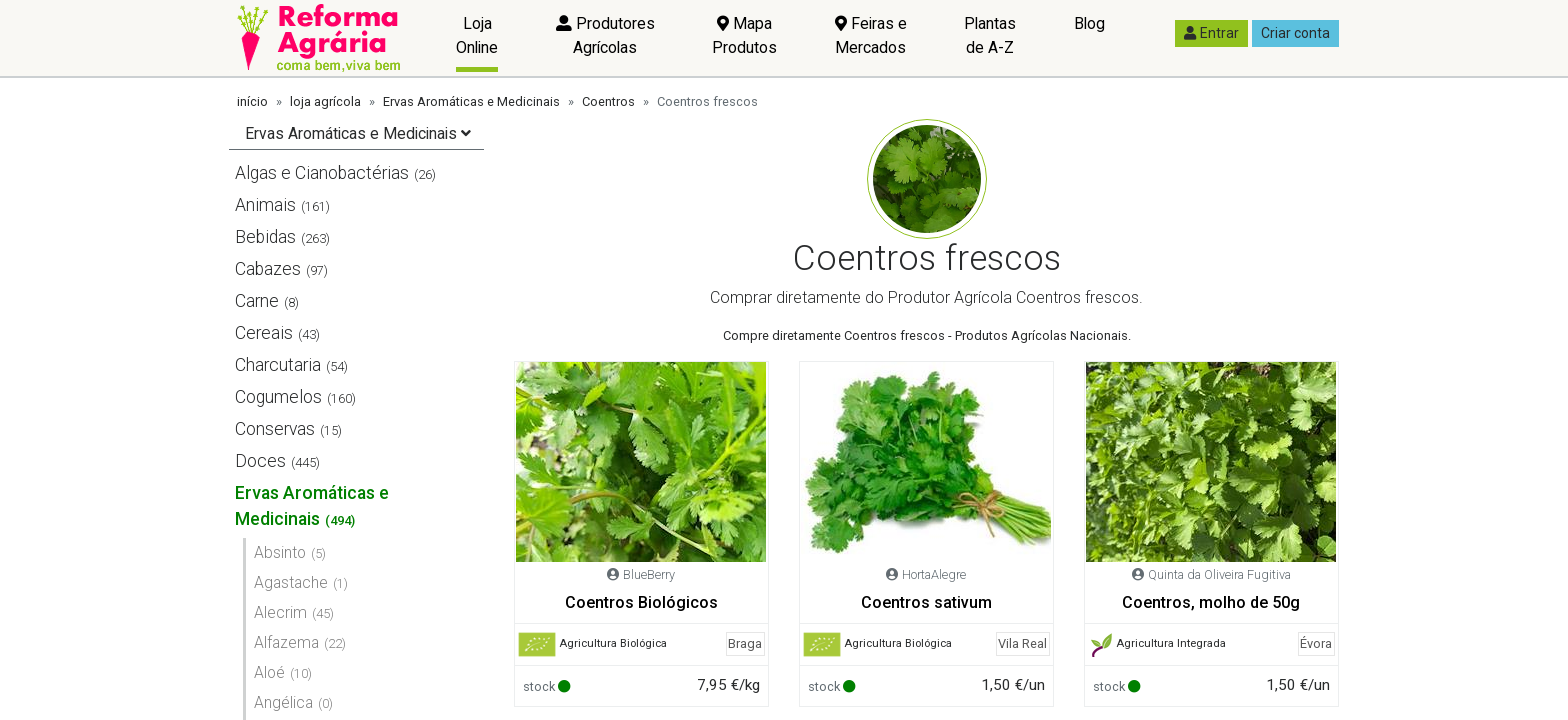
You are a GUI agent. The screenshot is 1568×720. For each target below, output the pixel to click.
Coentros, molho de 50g (1211, 602)
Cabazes (268, 269)
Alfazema (286, 642)
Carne (257, 301)
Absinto (280, 552)
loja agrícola (325, 101)
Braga (745, 643)
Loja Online (477, 35)
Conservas (275, 429)
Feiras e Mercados (871, 35)
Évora (1316, 643)
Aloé (269, 672)
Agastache (291, 582)
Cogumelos (278, 397)
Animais (265, 205)
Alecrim (280, 612)
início (252, 101)
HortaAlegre (934, 574)
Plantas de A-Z (990, 35)
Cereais (264, 333)
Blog (1089, 23)
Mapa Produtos (744, 35)
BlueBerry (649, 574)
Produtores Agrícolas (605, 35)
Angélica (283, 702)
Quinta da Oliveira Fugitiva (1219, 574)
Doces (260, 461)
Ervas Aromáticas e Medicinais (471, 101)
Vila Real (1022, 643)
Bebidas (265, 237)
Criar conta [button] (1295, 33)
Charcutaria (278, 365)
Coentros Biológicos (641, 602)
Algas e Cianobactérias (322, 173)
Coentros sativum (926, 602)
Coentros (608, 101)
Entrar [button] (1211, 33)
